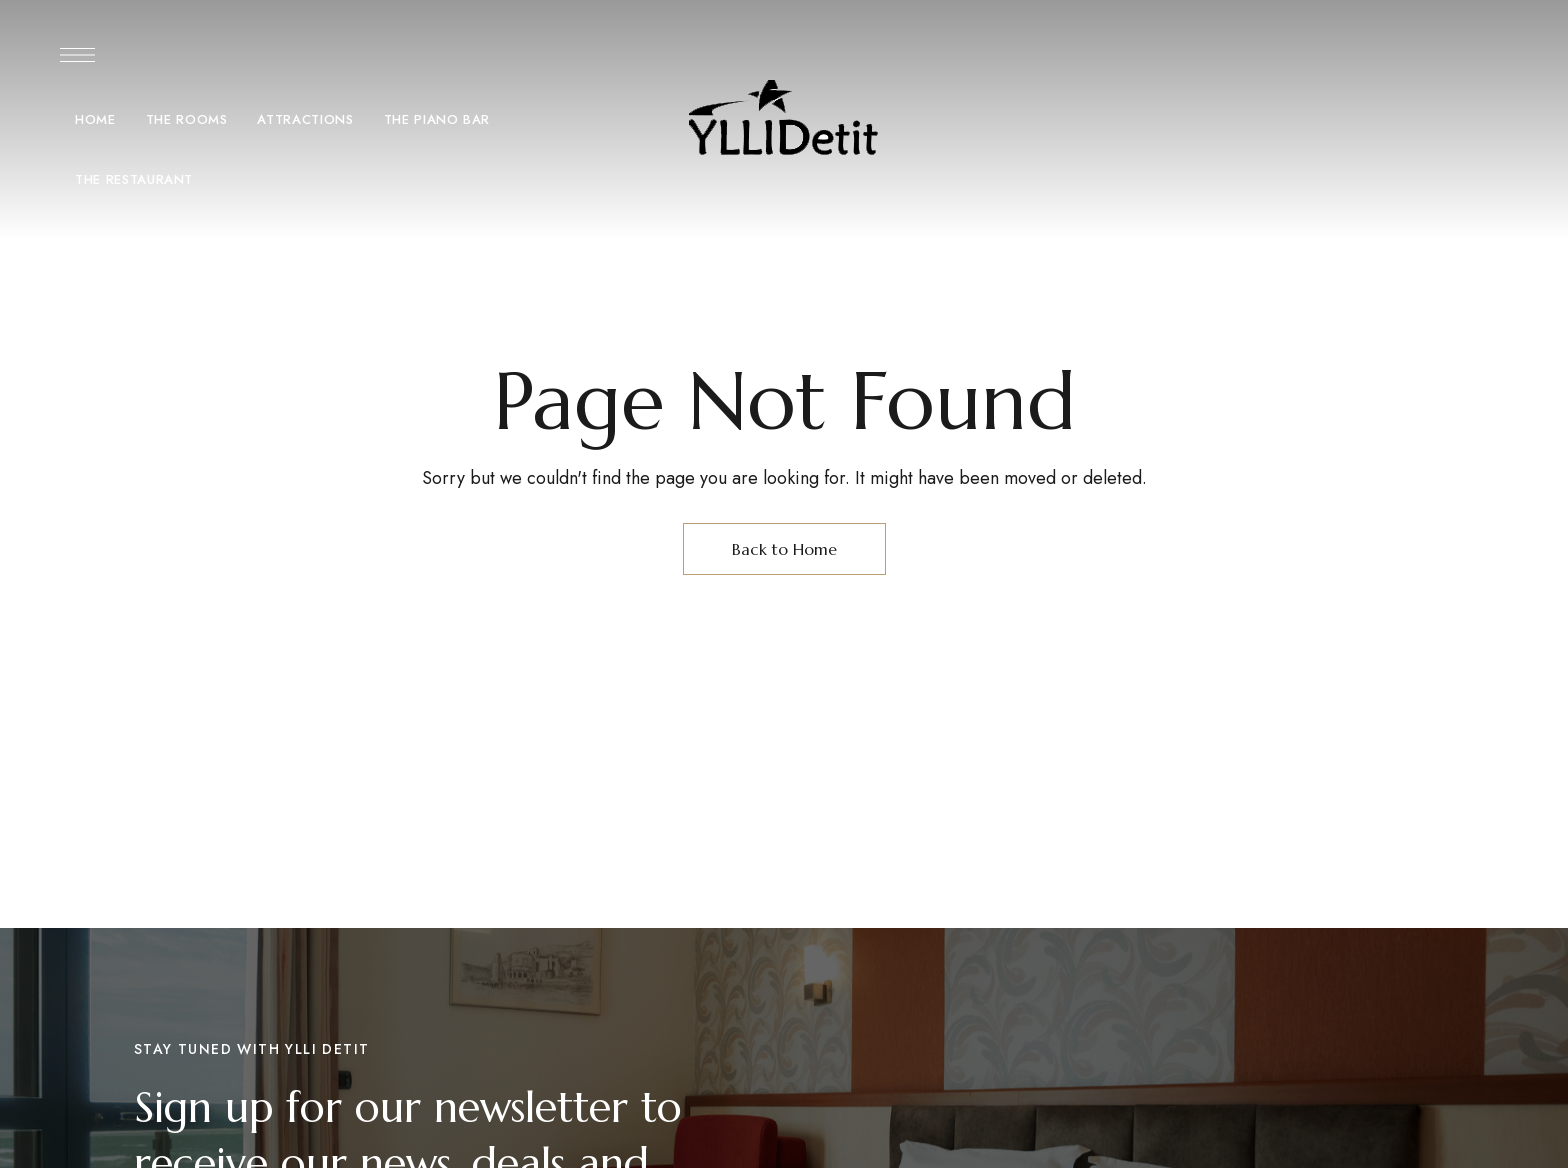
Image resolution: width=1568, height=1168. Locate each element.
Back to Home (784, 549)
